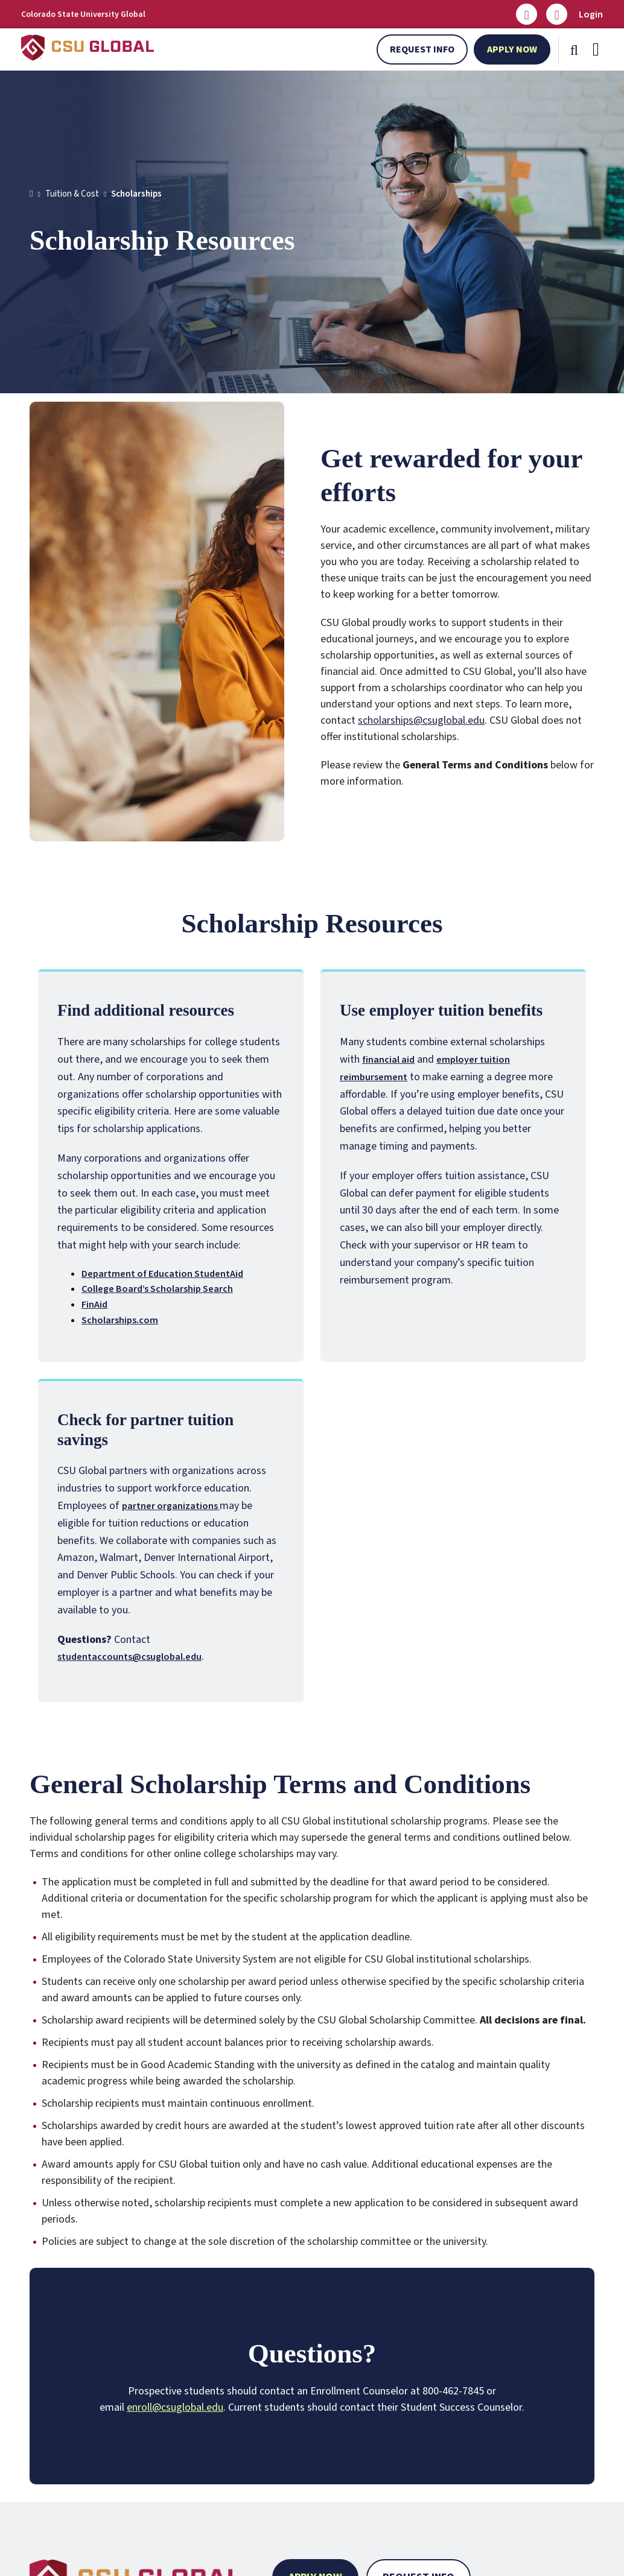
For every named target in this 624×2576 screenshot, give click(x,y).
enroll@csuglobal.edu (175, 2407)
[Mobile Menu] (596, 49)
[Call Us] (556, 14)
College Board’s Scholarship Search (157, 1289)
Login (591, 14)
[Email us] (526, 14)
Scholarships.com (119, 1320)
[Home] (31, 194)
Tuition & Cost (72, 194)
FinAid (94, 1304)
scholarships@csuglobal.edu (421, 720)
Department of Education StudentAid (162, 1273)
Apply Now (512, 49)
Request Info (422, 49)
